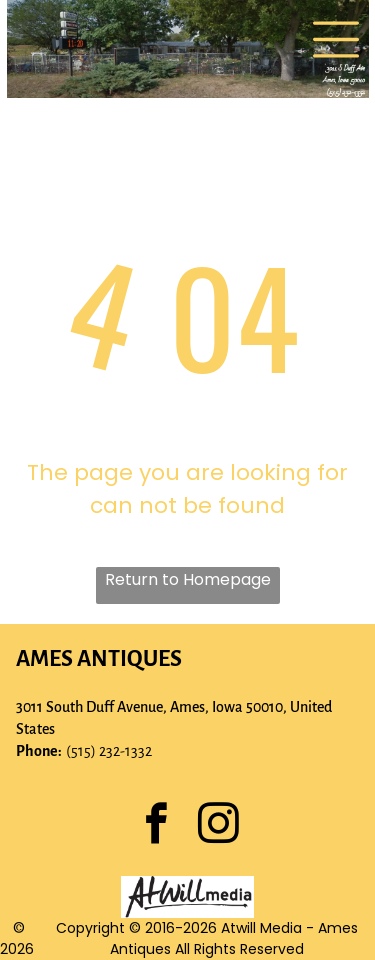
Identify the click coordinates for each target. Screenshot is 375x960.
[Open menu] (336, 39)
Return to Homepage (188, 579)
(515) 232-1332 (109, 751)
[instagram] (219, 826)
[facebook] (157, 826)
